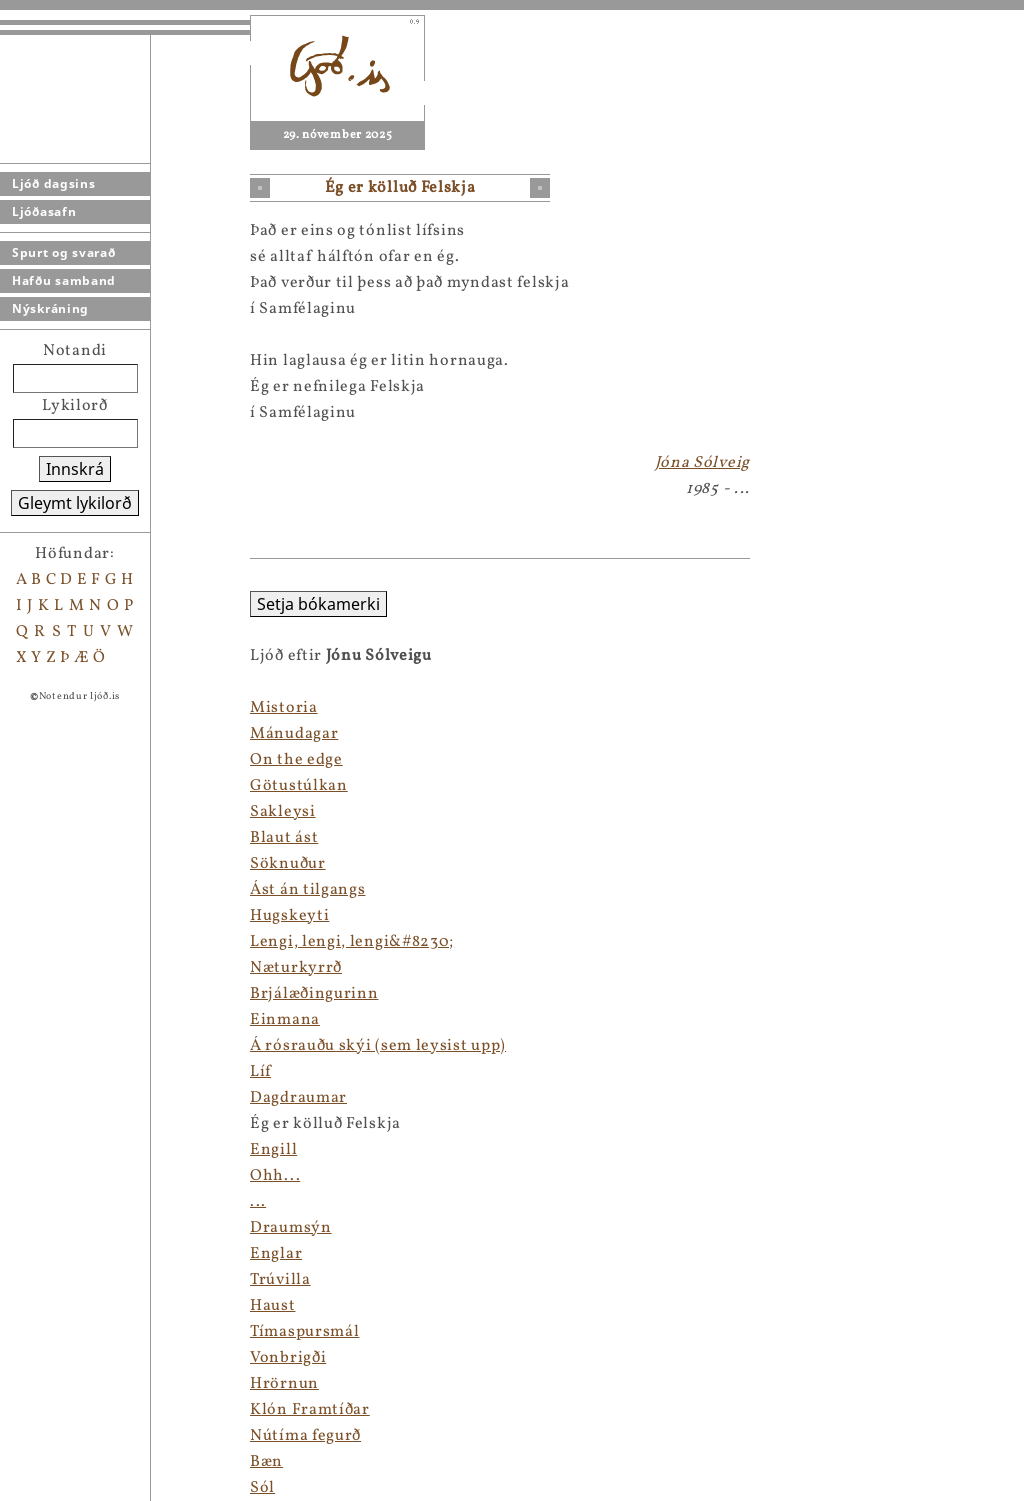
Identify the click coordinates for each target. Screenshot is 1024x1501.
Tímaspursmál (304, 1332)
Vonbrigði (288, 1358)
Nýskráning (50, 308)
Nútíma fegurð (305, 1436)
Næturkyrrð (296, 968)
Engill (273, 1150)
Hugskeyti (289, 916)
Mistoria (284, 708)
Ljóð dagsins (53, 183)
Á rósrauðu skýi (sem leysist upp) (378, 1046)
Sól (262, 1488)
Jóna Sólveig (702, 463)
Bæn (266, 1462)
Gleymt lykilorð (75, 503)
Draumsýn (291, 1228)
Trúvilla (280, 1280)
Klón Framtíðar (310, 1410)
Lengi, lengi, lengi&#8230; (352, 942)
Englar (276, 1254)
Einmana (285, 1020)
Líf (260, 1072)
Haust (273, 1306)
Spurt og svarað (64, 252)
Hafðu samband (64, 280)
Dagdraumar (298, 1098)
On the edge (296, 760)
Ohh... (275, 1176)
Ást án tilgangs (308, 890)
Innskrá (75, 469)
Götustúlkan (299, 786)
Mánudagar (294, 734)
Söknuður (288, 864)
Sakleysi (283, 812)
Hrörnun (284, 1384)
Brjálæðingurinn (314, 994)
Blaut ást (284, 838)
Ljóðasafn (44, 211)
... (258, 1202)
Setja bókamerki (318, 604)
